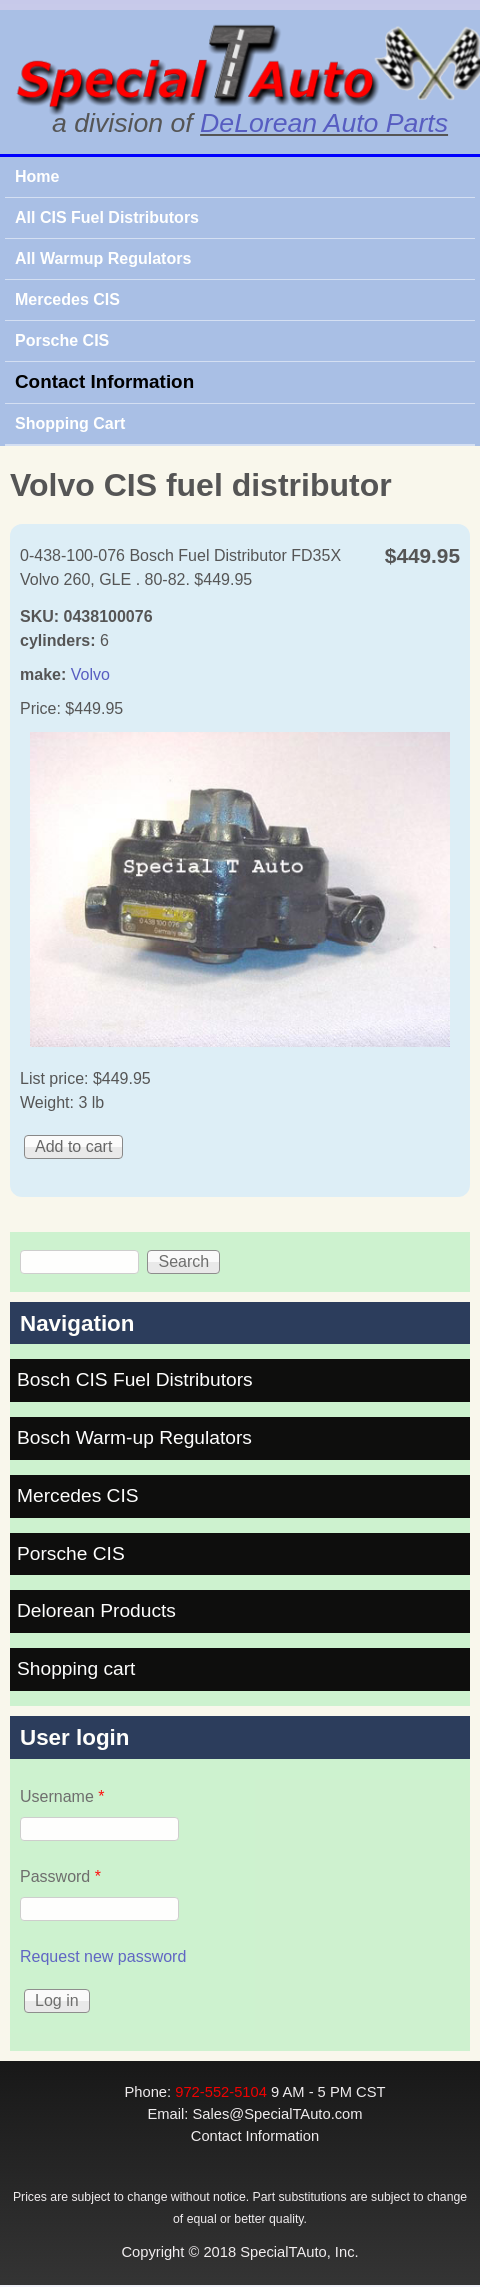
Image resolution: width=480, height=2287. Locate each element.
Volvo (90, 674)
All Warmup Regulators (103, 258)
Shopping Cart (70, 423)
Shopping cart (76, 1668)
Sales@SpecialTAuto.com (277, 2114)
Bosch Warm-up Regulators (134, 1437)
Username (62, 1796)
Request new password (103, 1956)
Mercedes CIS (67, 299)
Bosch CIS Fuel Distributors (135, 1379)
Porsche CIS (62, 340)
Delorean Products (96, 1610)
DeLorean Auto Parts (324, 123)
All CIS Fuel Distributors (107, 217)
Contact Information (104, 381)
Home (37, 176)
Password (60, 1876)
